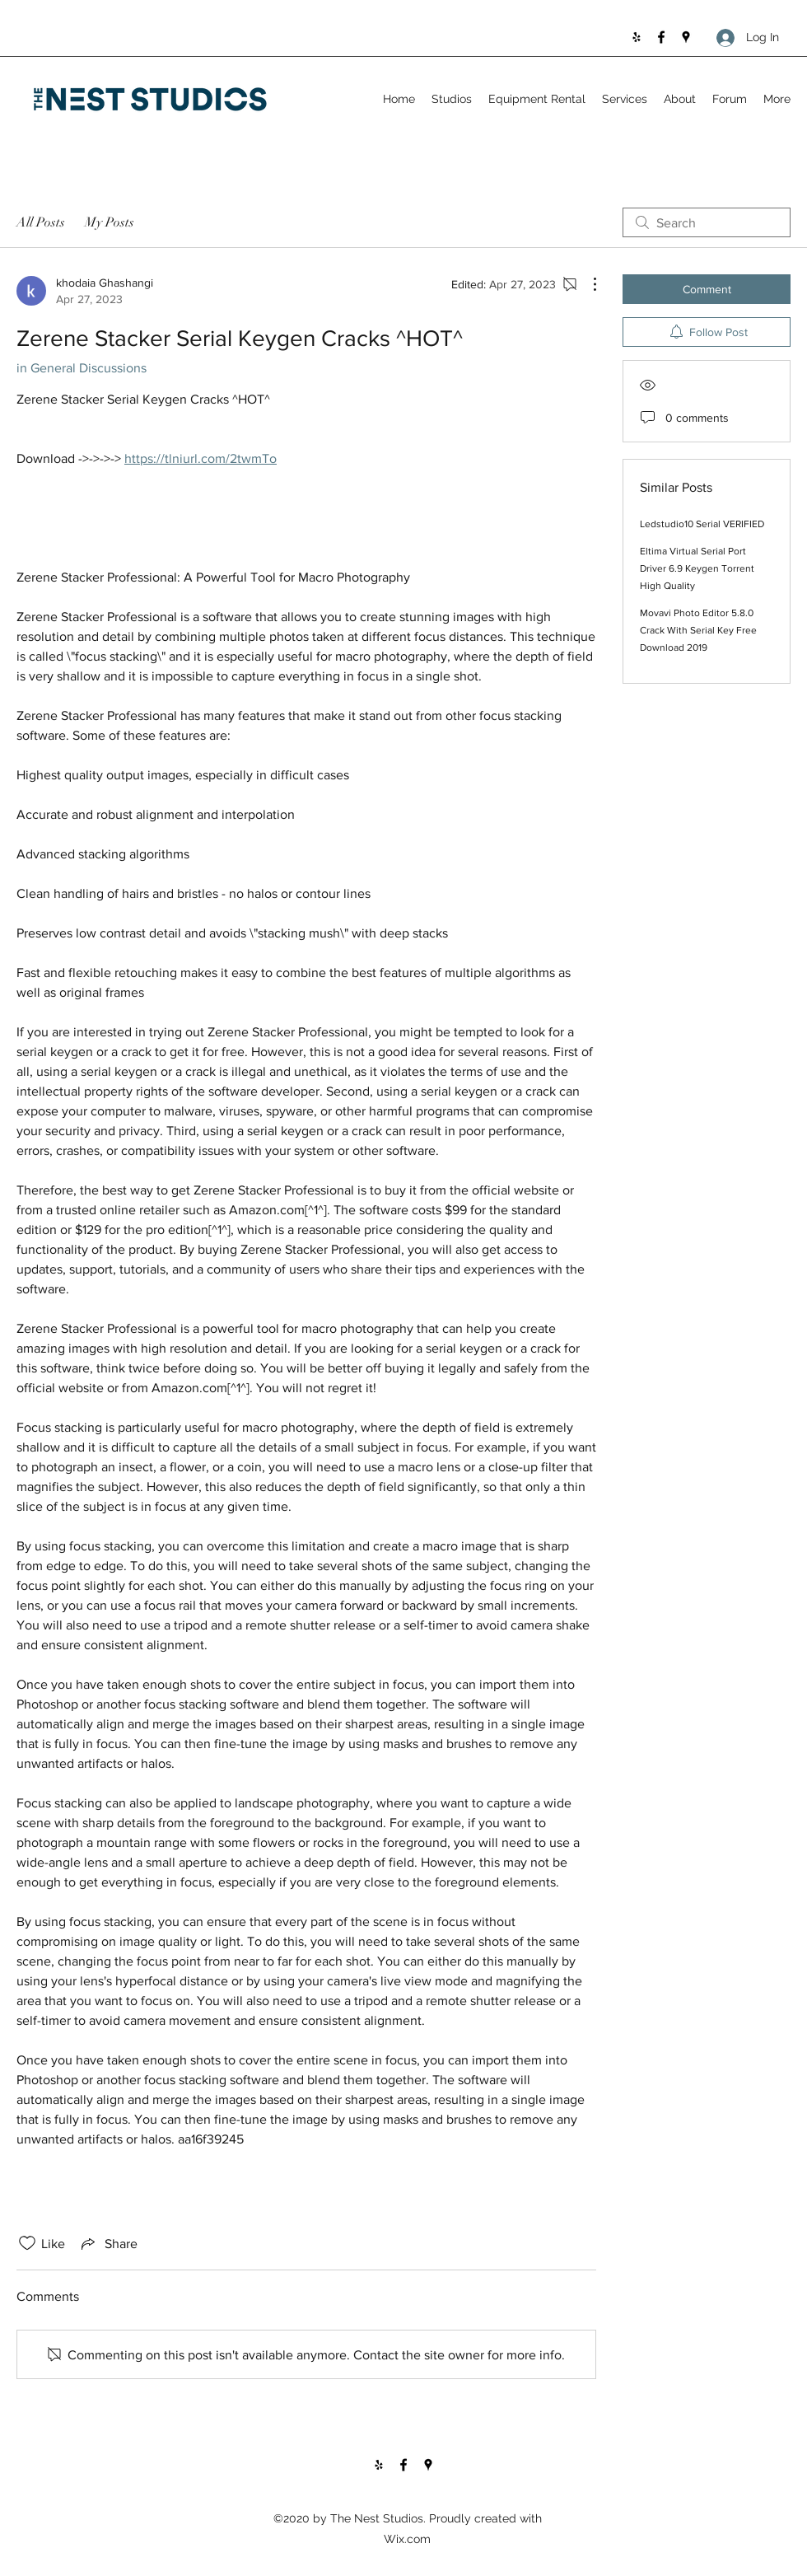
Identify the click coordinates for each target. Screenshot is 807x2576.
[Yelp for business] (636, 37)
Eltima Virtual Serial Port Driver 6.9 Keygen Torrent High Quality (697, 568)
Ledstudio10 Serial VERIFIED (702, 524)
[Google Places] (686, 37)
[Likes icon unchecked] (27, 2243)
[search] (707, 222)
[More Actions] (586, 284)
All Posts (40, 222)
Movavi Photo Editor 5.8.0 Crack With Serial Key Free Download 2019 (698, 630)
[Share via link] (108, 2243)
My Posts (109, 222)
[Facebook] (661, 37)
